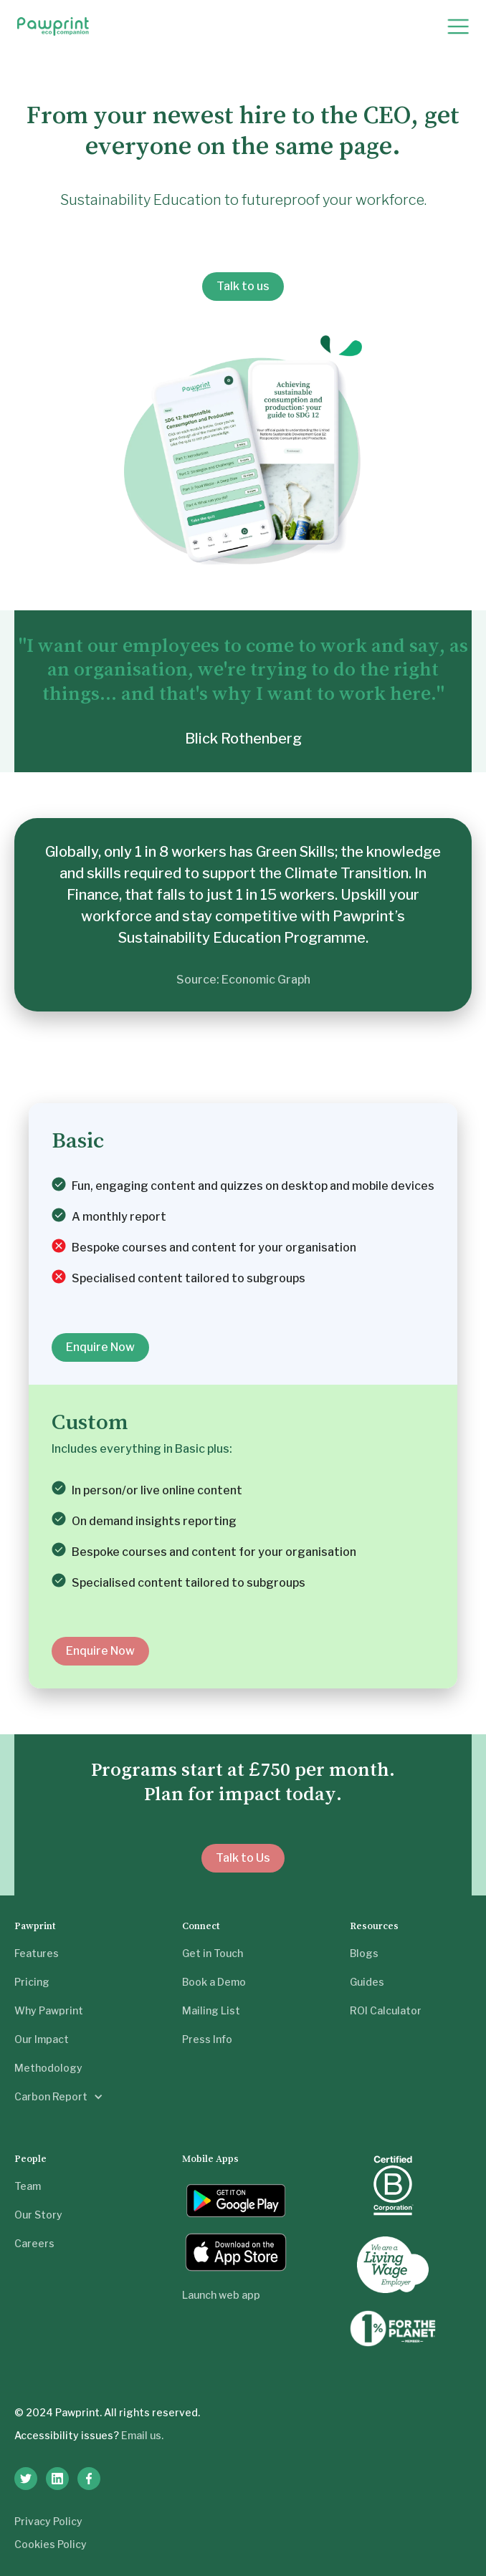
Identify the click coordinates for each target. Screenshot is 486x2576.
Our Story (38, 2215)
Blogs (364, 1953)
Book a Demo (214, 1982)
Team (27, 2186)
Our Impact (41, 2039)
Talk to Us (243, 1858)
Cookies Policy (50, 2544)
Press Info (207, 2039)
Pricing (31, 1982)
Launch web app (221, 2295)
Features (36, 1953)
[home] (53, 26)
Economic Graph (265, 979)
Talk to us (243, 286)
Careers (34, 2243)
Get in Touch (212, 1953)
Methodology (48, 2068)
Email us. (142, 2435)
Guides (367, 1982)
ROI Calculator (385, 2010)
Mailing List (211, 2010)
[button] (458, 26)
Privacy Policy (48, 2521)
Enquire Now (100, 1347)
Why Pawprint (48, 2010)
